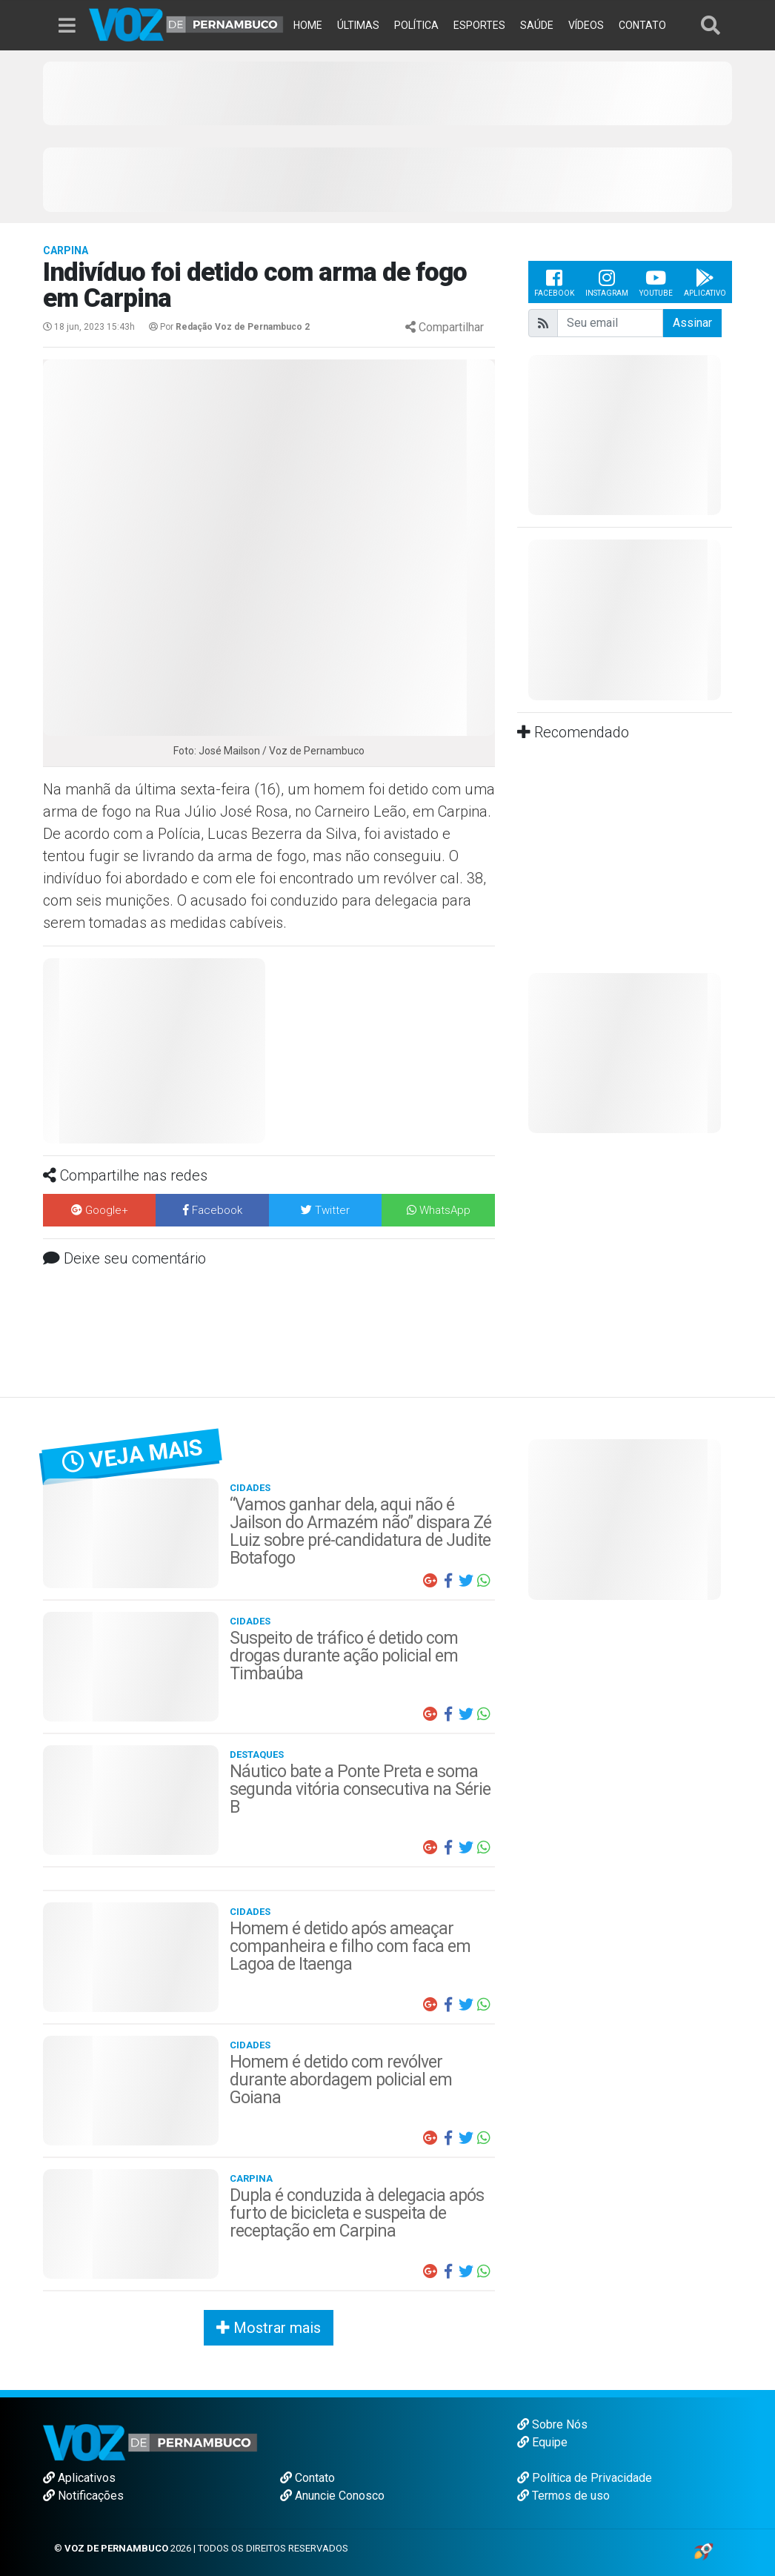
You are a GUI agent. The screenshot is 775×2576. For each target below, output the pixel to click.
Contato (307, 2478)
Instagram (606, 282)
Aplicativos (79, 2478)
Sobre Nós (552, 2424)
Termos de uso (563, 2496)
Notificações (83, 2496)
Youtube (656, 282)
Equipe (542, 2442)
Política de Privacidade (584, 2478)
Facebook (554, 282)
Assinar (692, 323)
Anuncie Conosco (332, 2496)
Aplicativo (705, 282)
